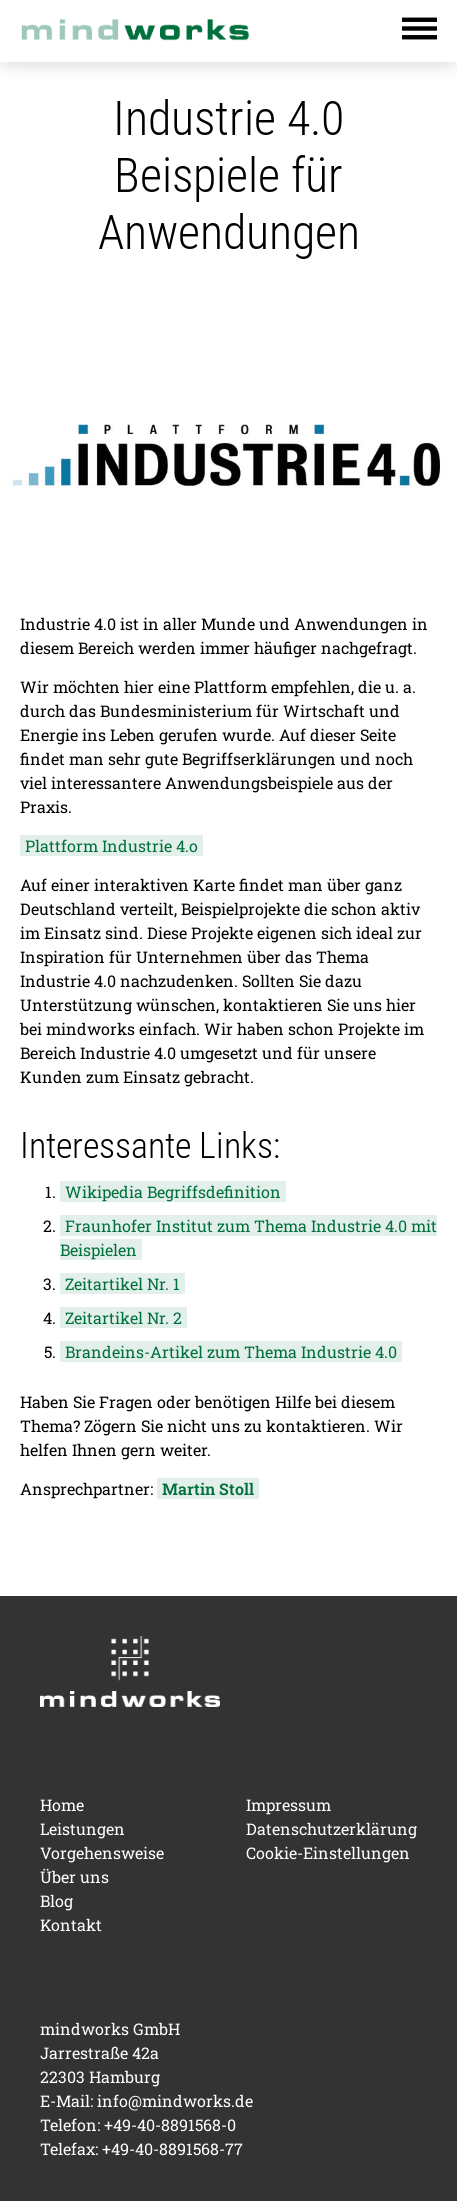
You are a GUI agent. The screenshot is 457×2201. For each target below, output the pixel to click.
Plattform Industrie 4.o (111, 845)
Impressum (288, 1804)
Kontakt (71, 1924)
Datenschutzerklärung (331, 1828)
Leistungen (82, 1828)
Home (62, 1804)
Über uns (74, 1876)
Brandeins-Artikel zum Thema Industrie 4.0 (231, 1351)
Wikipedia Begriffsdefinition (173, 1191)
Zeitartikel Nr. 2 (123, 1317)
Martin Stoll (208, 1488)
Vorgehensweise (102, 1852)
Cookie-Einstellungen (328, 1852)
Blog (56, 1900)
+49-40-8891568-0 (170, 2124)
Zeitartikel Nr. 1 (122, 1283)
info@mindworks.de (175, 2100)
